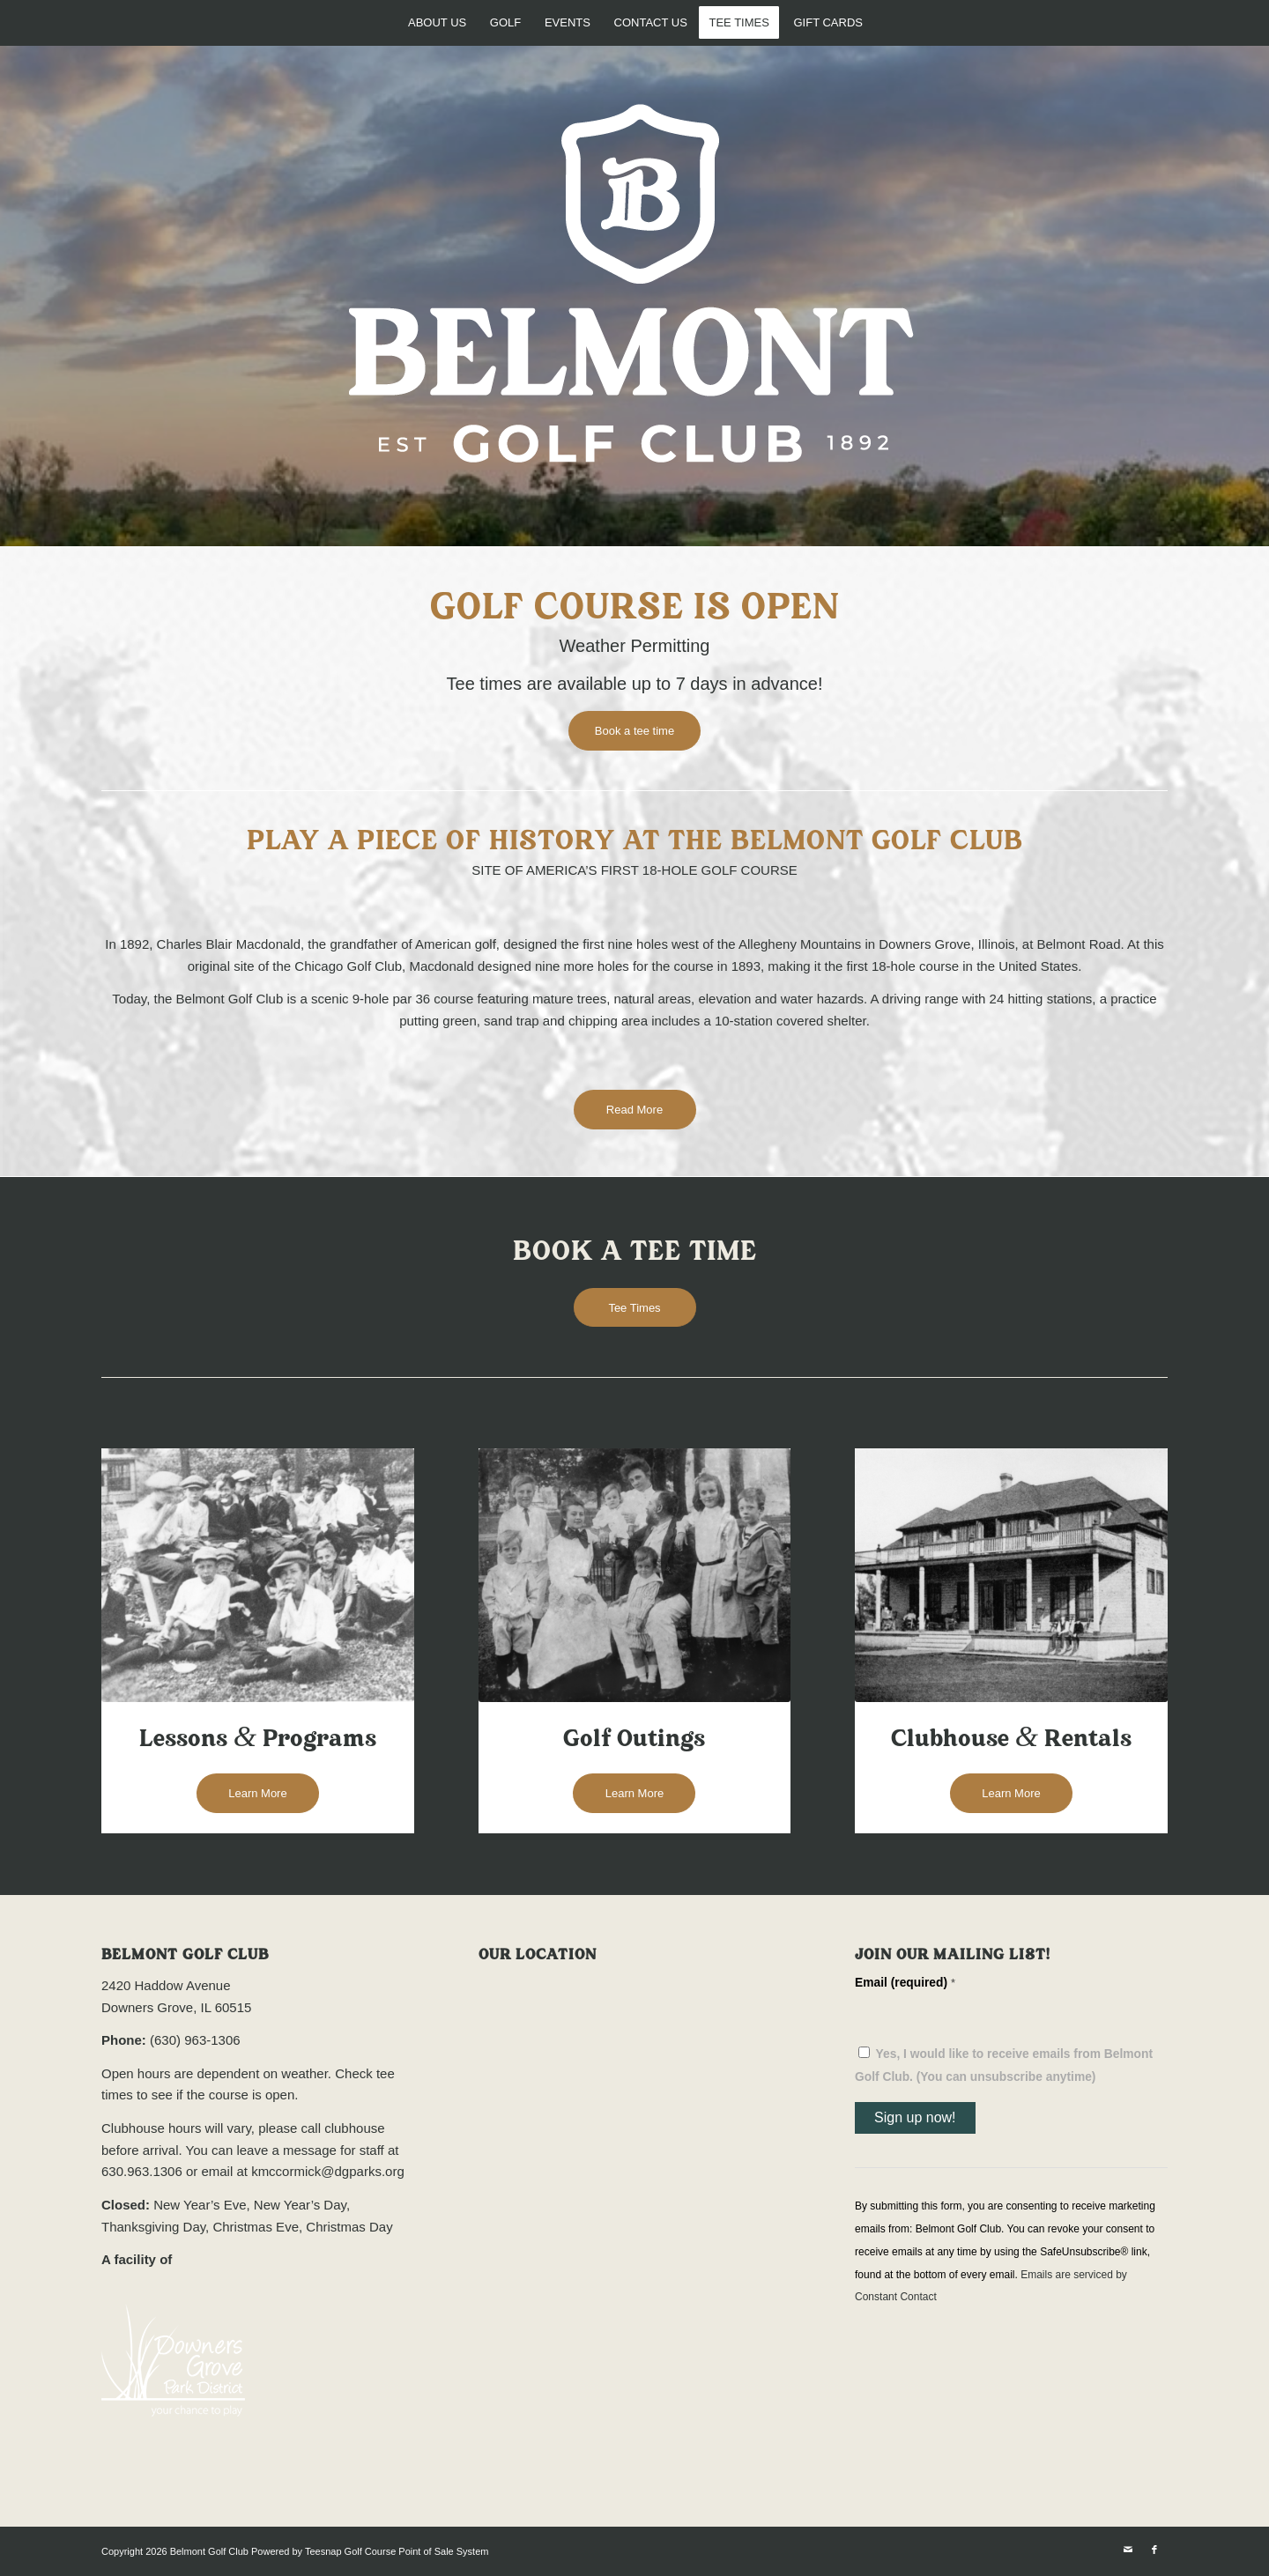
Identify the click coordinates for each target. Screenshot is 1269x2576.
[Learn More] (258, 1793)
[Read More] (635, 1109)
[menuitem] (436, 22)
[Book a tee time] (634, 731)
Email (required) (905, 1982)
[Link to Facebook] (1154, 2549)
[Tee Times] (635, 1308)
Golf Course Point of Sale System (417, 2551)
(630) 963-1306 (195, 2039)
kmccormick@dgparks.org (327, 2171)
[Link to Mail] (1128, 2549)
